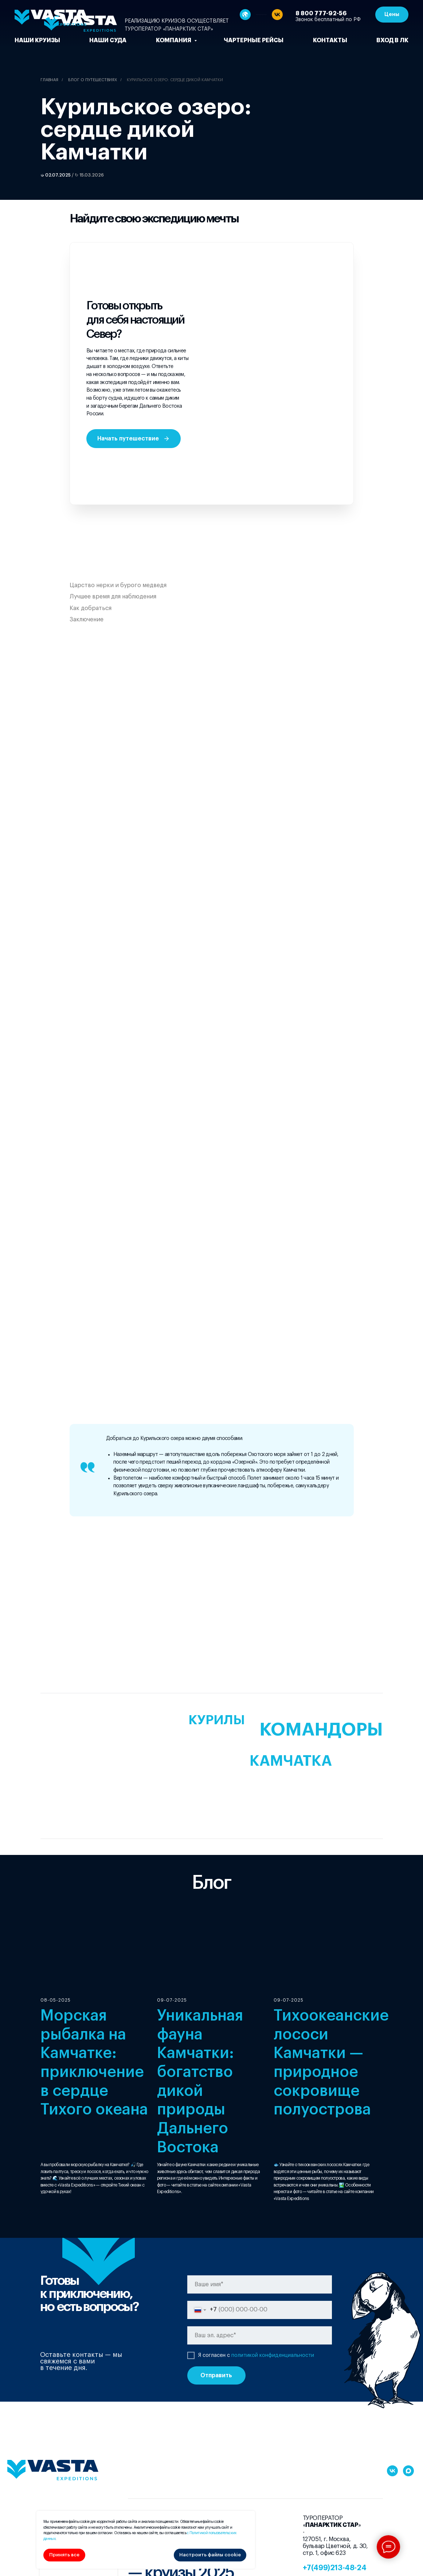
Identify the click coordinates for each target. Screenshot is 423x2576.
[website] (245, 14)
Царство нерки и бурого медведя (118, 585)
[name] (259, 2284)
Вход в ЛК (392, 40)
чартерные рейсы (253, 40)
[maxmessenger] (408, 2470)
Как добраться (90, 608)
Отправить (216, 2375)
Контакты (330, 40)
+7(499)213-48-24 (335, 2568)
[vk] (277, 14)
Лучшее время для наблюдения (113, 597)
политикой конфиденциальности (272, 2355)
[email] (259, 2335)
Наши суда (107, 40)
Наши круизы (37, 40)
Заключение (86, 619)
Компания (174, 40)
